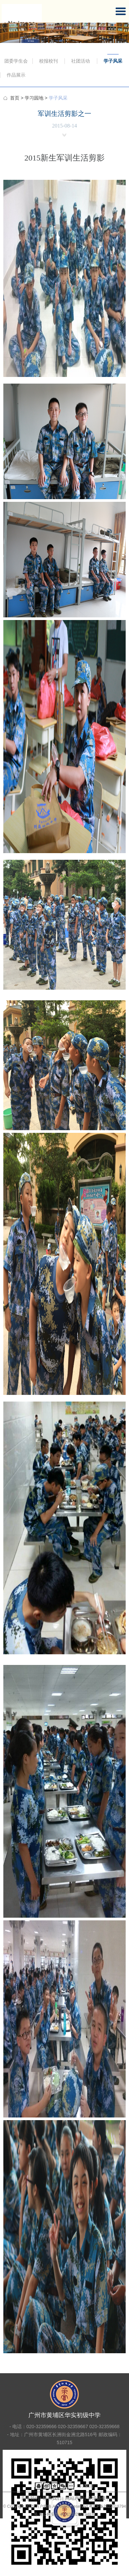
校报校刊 (48, 61)
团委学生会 (16, 61)
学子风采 (113, 61)
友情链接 (96, 2498)
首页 (14, 98)
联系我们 (52, 2498)
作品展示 (16, 75)
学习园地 (34, 98)
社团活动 (80, 61)
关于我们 (30, 2498)
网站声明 (74, 2498)
